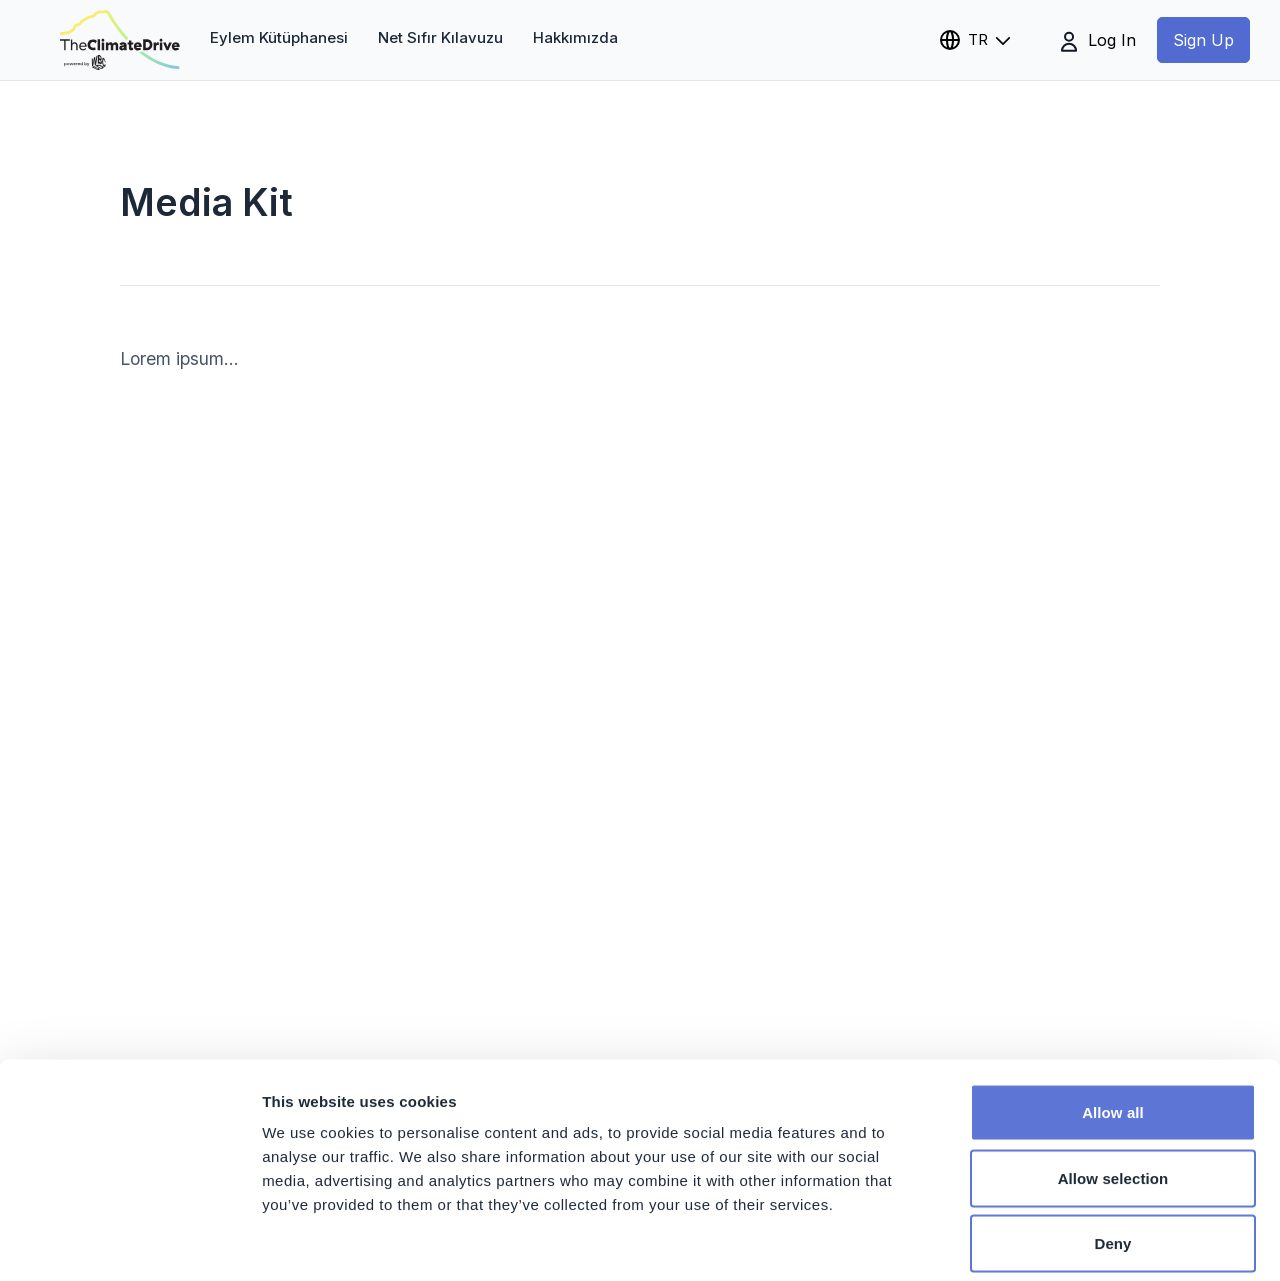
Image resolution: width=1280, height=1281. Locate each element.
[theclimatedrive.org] (120, 40)
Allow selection (1113, 1084)
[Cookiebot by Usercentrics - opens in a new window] (129, 1242)
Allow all (1113, 1018)
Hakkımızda (575, 37)
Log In (1098, 41)
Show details (1049, 1241)
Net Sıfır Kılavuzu (440, 37)
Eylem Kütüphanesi (279, 37)
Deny (1112, 1149)
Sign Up (1203, 40)
